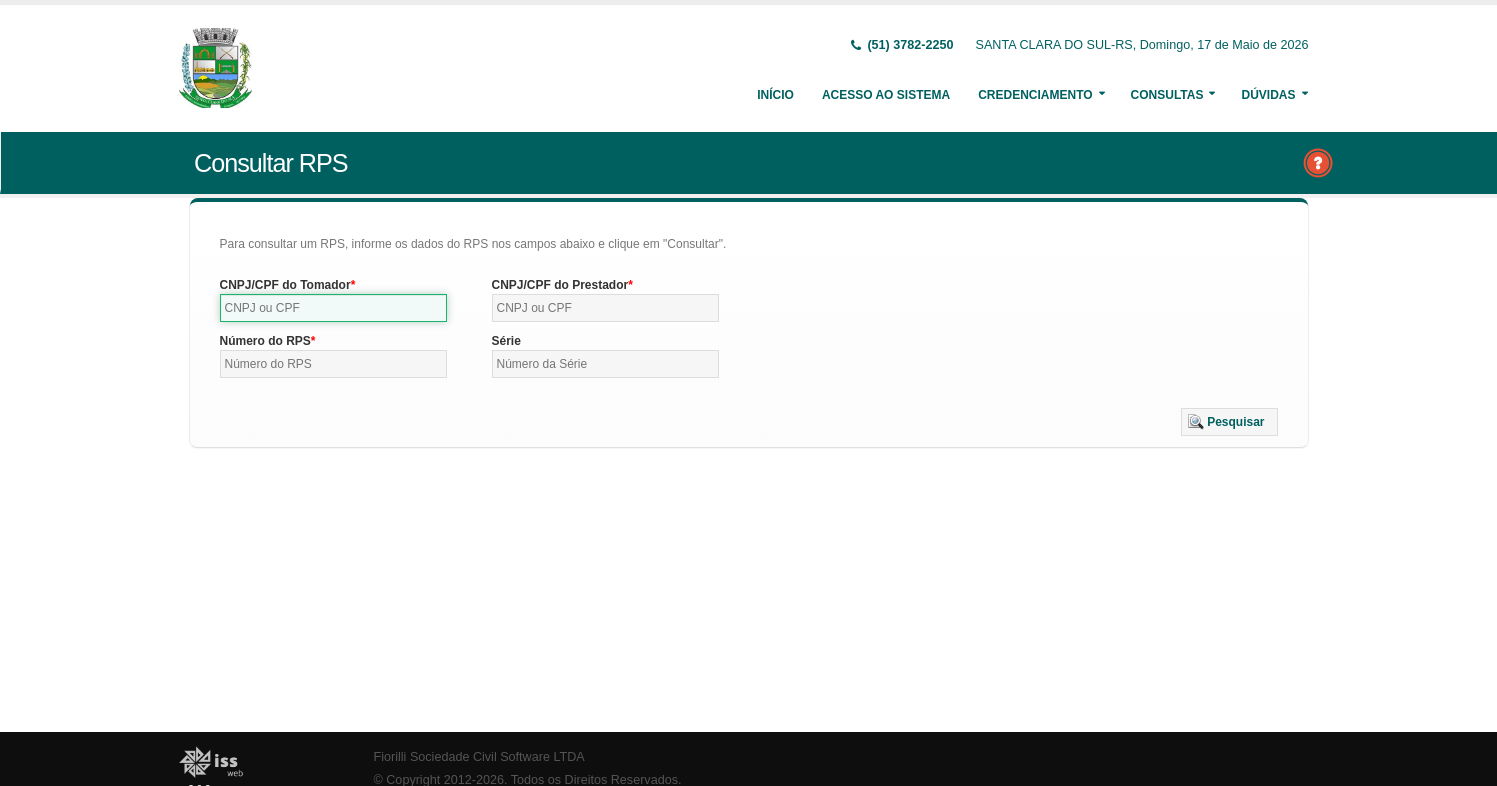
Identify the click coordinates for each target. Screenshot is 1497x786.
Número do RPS (265, 341)
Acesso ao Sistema (886, 95)
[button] (1229, 422)
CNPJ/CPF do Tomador (285, 285)
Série (506, 341)
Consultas (1167, 95)
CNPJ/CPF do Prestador (560, 285)
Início (775, 95)
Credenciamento (1035, 95)
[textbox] (334, 308)
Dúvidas (1268, 95)
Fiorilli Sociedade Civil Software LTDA (479, 757)
